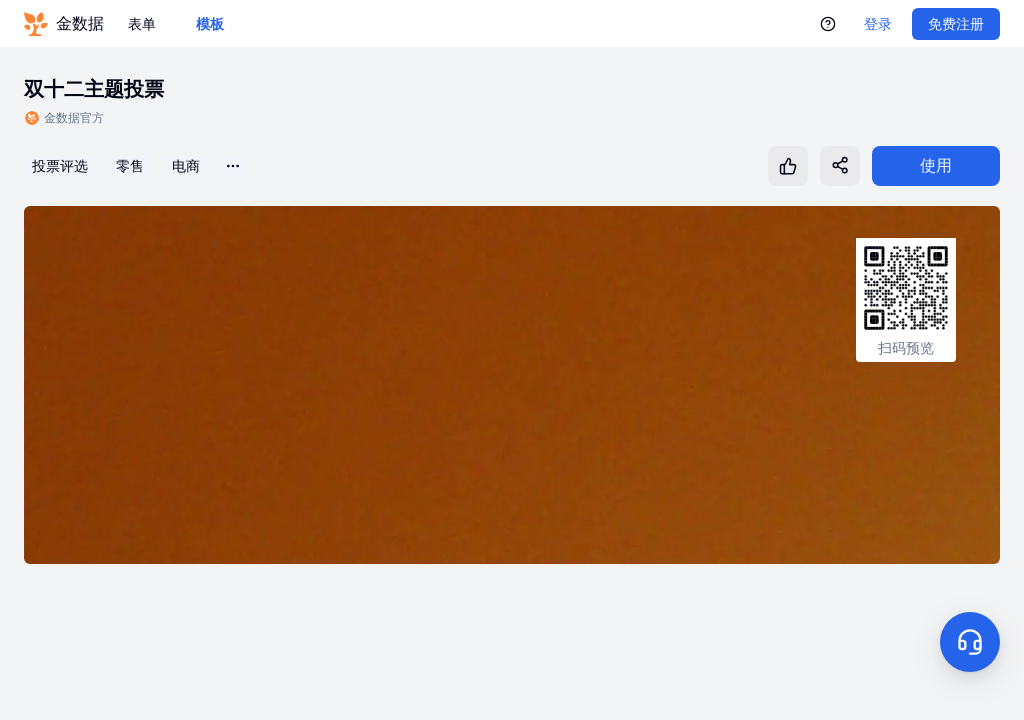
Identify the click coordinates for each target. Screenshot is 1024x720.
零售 (130, 166)
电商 (186, 166)
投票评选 (60, 166)
